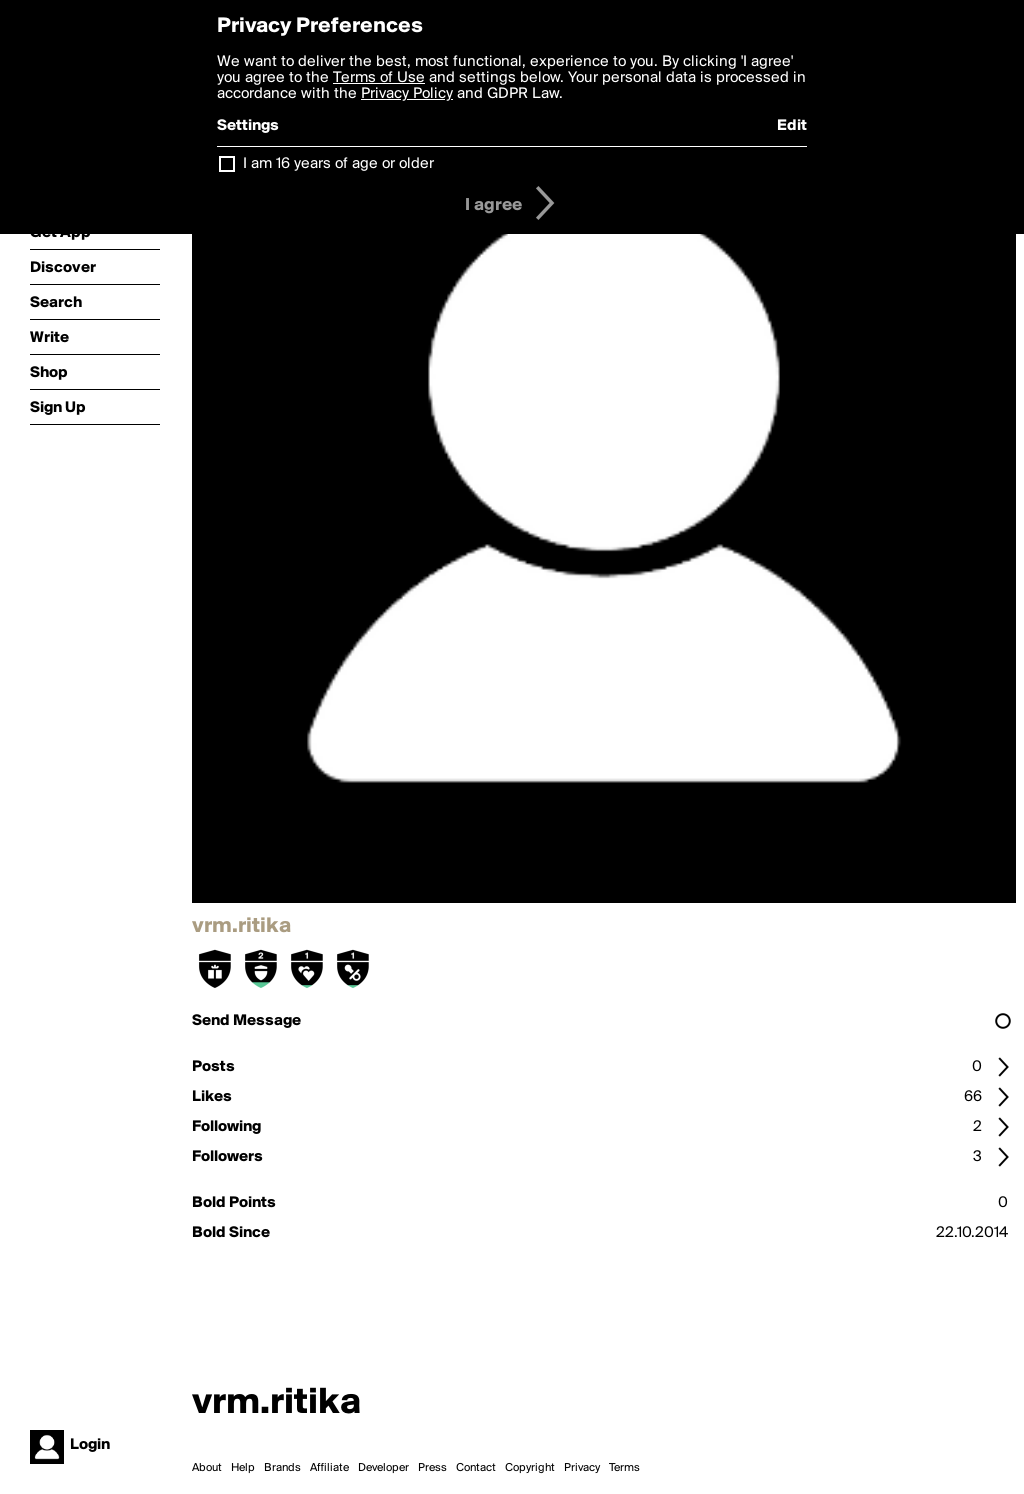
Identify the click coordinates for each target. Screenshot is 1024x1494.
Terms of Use (379, 78)
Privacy (582, 1468)
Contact (476, 1468)
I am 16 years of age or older (338, 164)
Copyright (530, 1468)
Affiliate (329, 1468)
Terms (624, 1468)
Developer (383, 1468)
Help (243, 1468)
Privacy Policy (407, 94)
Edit (792, 126)
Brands (282, 1468)
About (207, 1468)
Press (432, 1468)
